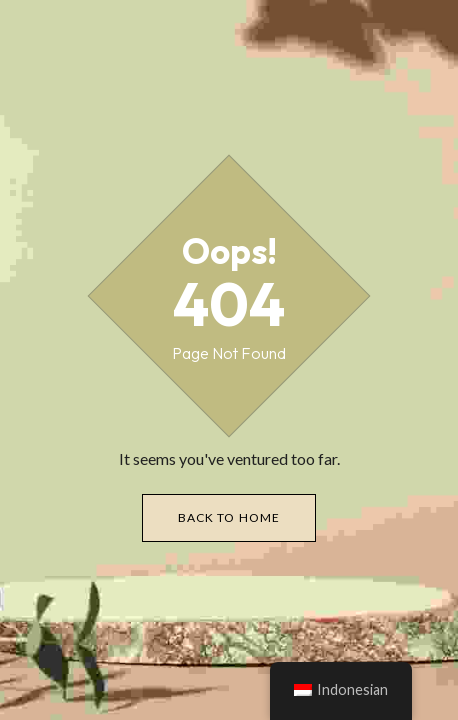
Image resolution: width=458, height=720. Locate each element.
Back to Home (229, 517)
